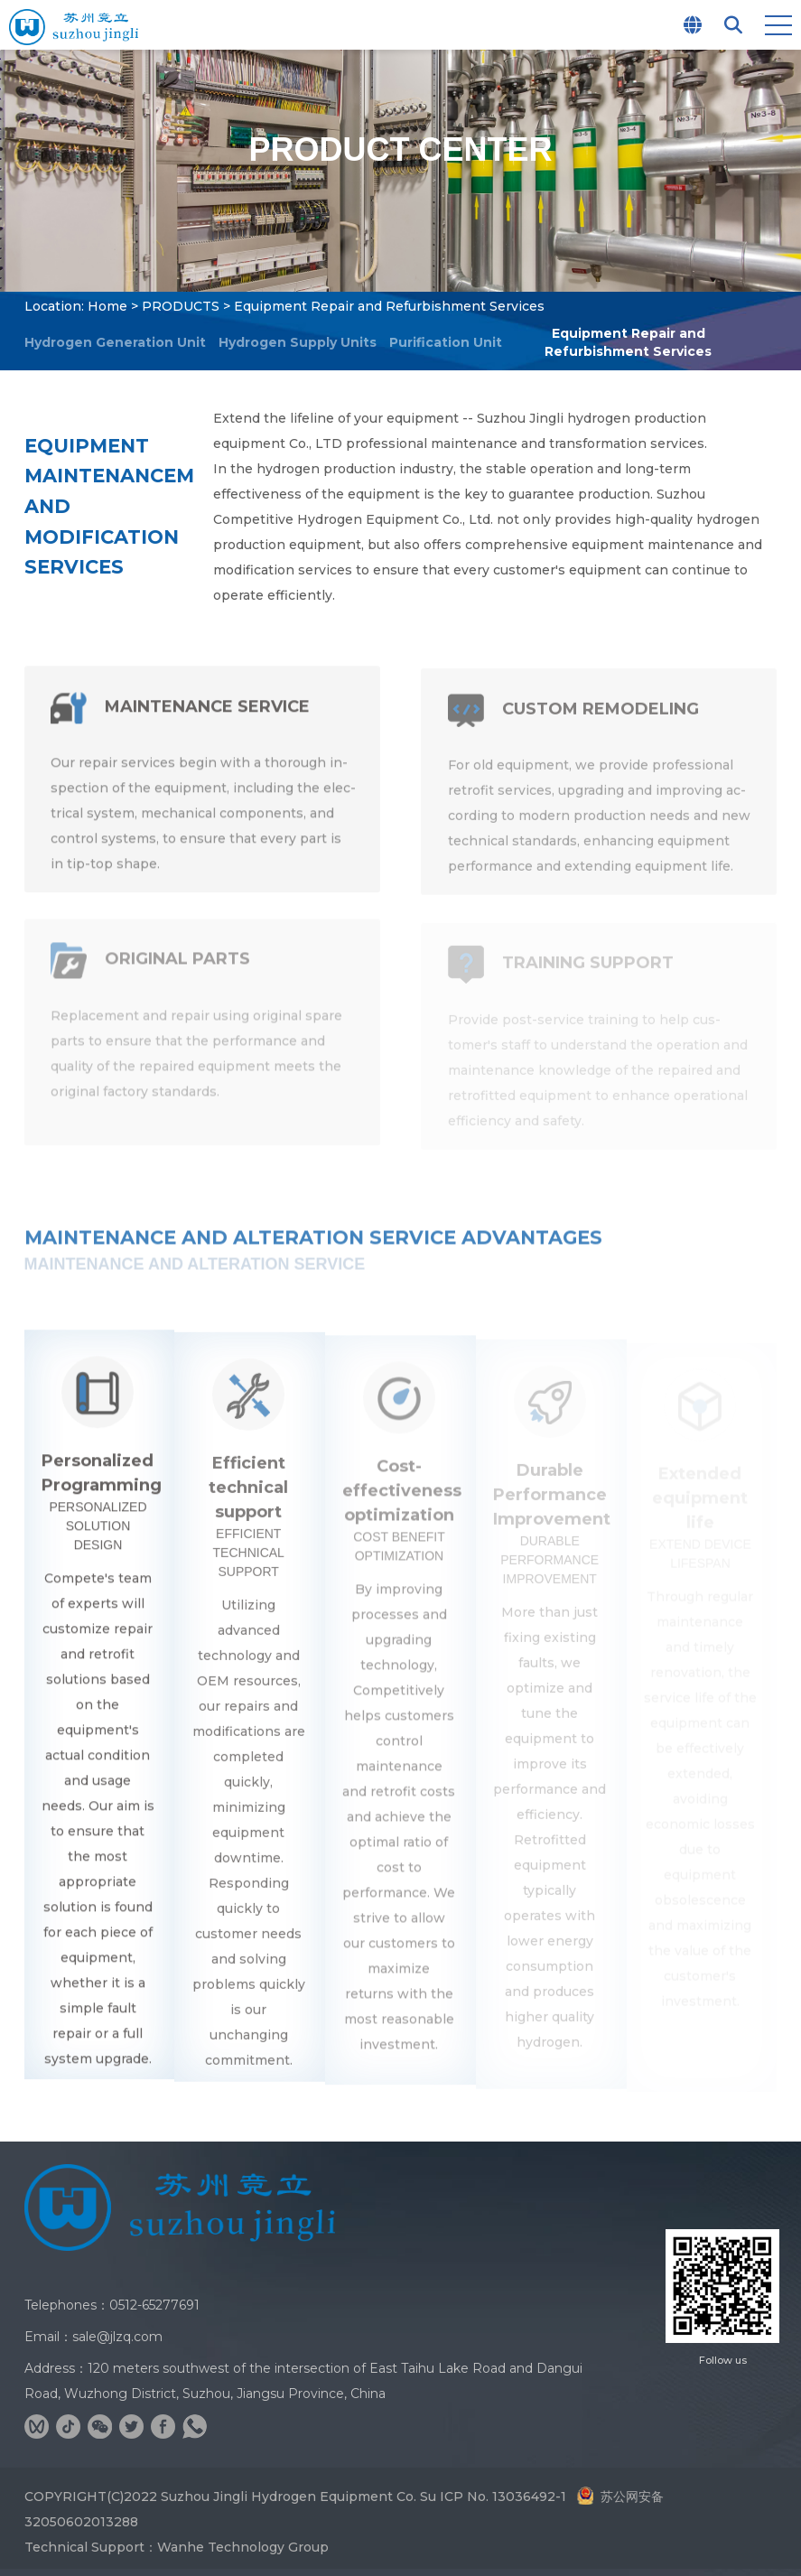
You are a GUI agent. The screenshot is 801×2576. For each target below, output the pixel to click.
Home (107, 306)
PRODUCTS (180, 306)
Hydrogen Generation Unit (115, 342)
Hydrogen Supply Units (298, 342)
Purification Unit (445, 342)
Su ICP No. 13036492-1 (493, 2496)
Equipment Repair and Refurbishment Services (629, 342)
